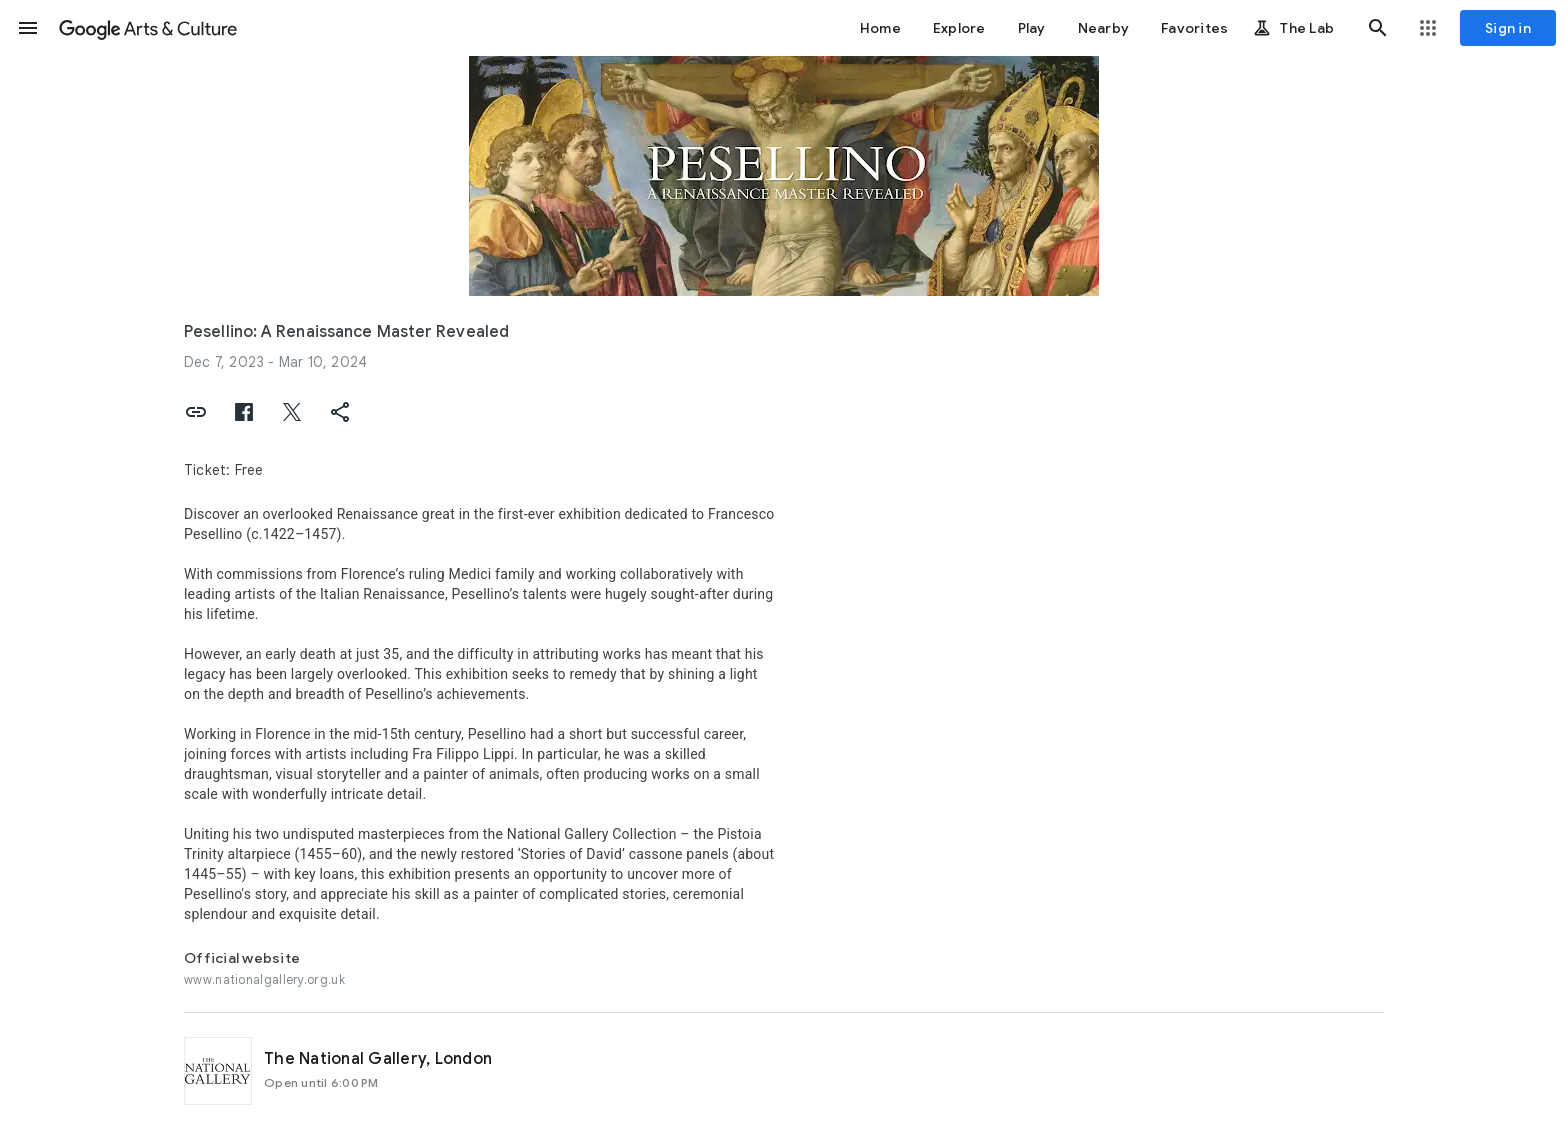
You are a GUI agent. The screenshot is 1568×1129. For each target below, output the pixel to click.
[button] (28, 28)
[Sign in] (1508, 28)
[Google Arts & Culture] (148, 28)
